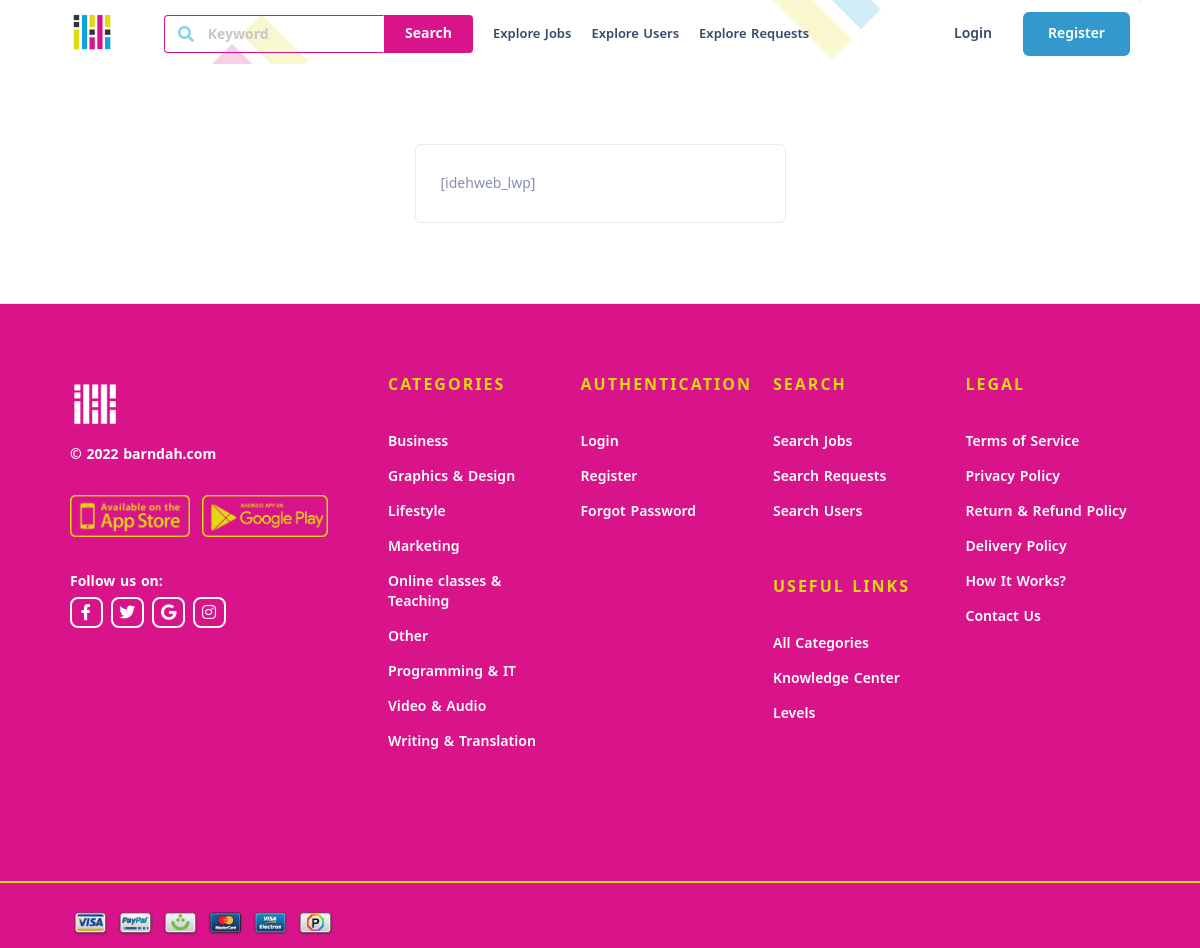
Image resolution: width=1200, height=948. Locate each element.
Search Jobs (812, 441)
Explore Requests (754, 34)
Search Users (817, 511)
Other (408, 636)
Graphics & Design (451, 476)
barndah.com (169, 454)
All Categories (821, 643)
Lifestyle (417, 511)
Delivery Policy (1016, 546)
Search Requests (829, 476)
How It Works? (1016, 581)
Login (973, 33)
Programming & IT (452, 671)
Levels (794, 713)
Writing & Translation (462, 741)
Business (418, 441)
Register (1076, 33)
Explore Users (635, 34)
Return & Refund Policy (1046, 511)
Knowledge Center (836, 678)
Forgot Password (639, 511)
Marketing (423, 546)
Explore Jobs (532, 34)
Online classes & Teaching (444, 591)
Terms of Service (1023, 441)
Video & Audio (437, 706)
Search (428, 33)
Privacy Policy (1013, 476)
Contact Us (1003, 616)
